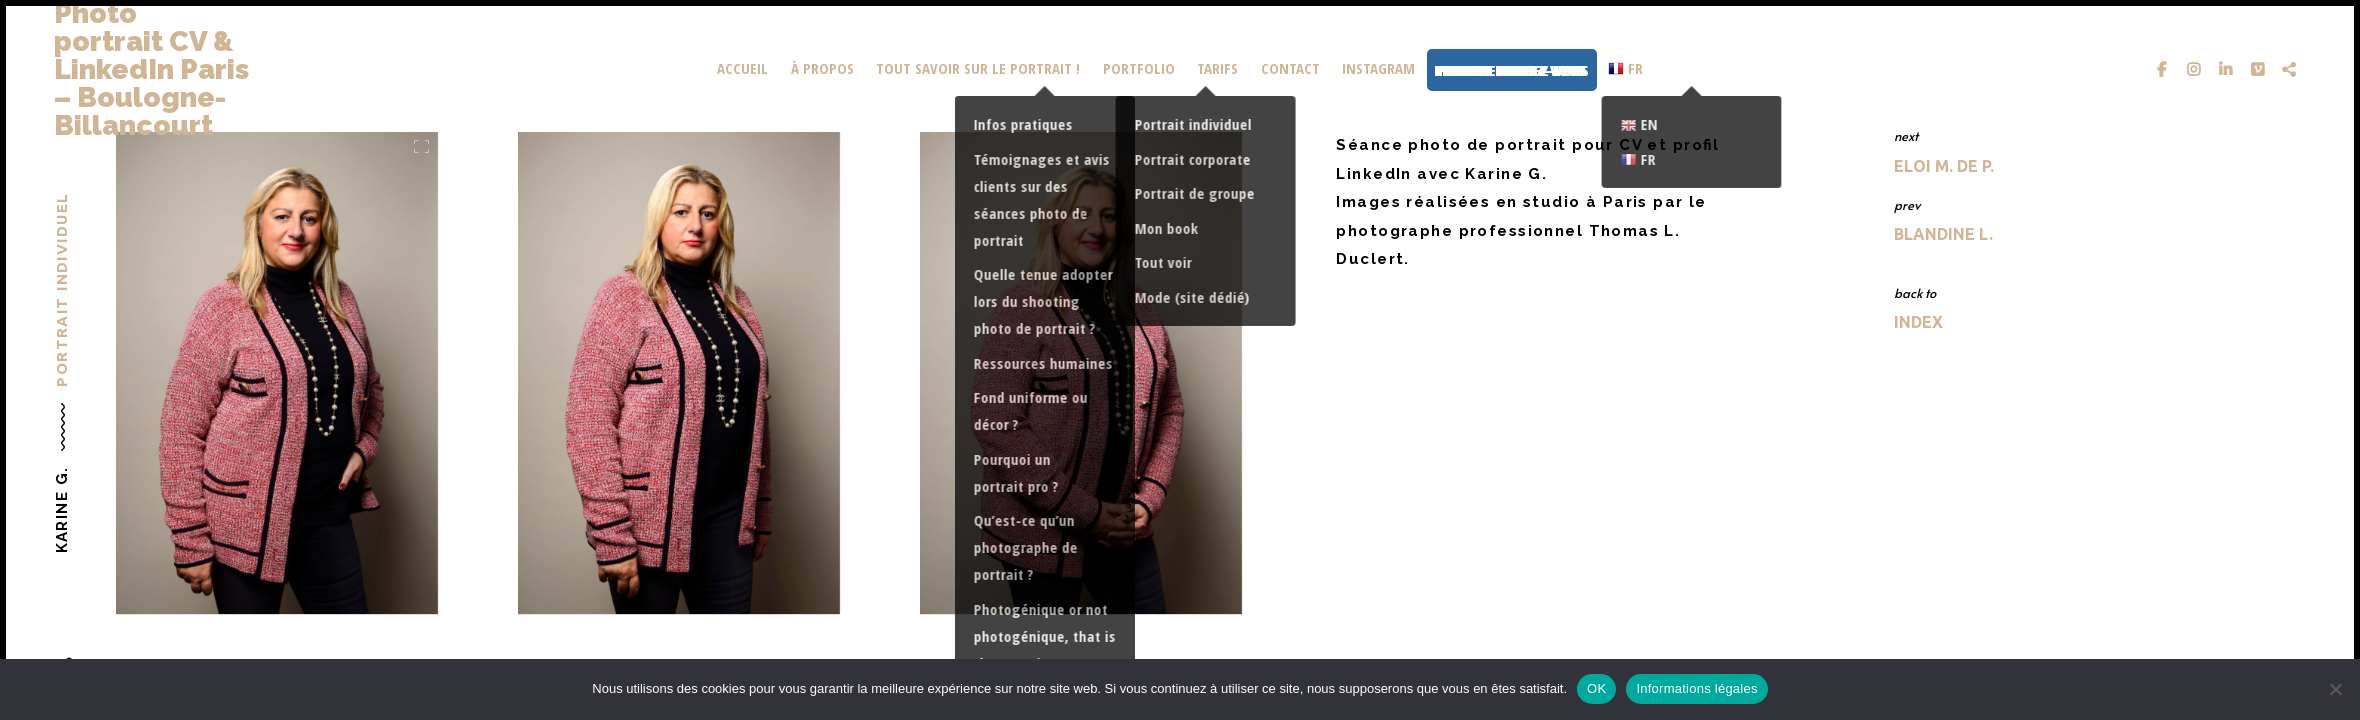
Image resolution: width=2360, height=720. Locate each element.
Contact (1290, 68)
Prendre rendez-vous (1512, 70)
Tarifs (1217, 68)
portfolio (1139, 68)
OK (1596, 688)
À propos (822, 68)
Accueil (742, 68)
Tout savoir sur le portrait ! (978, 68)
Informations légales (1696, 688)
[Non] (2335, 689)
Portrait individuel (61, 290)
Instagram (1378, 68)
